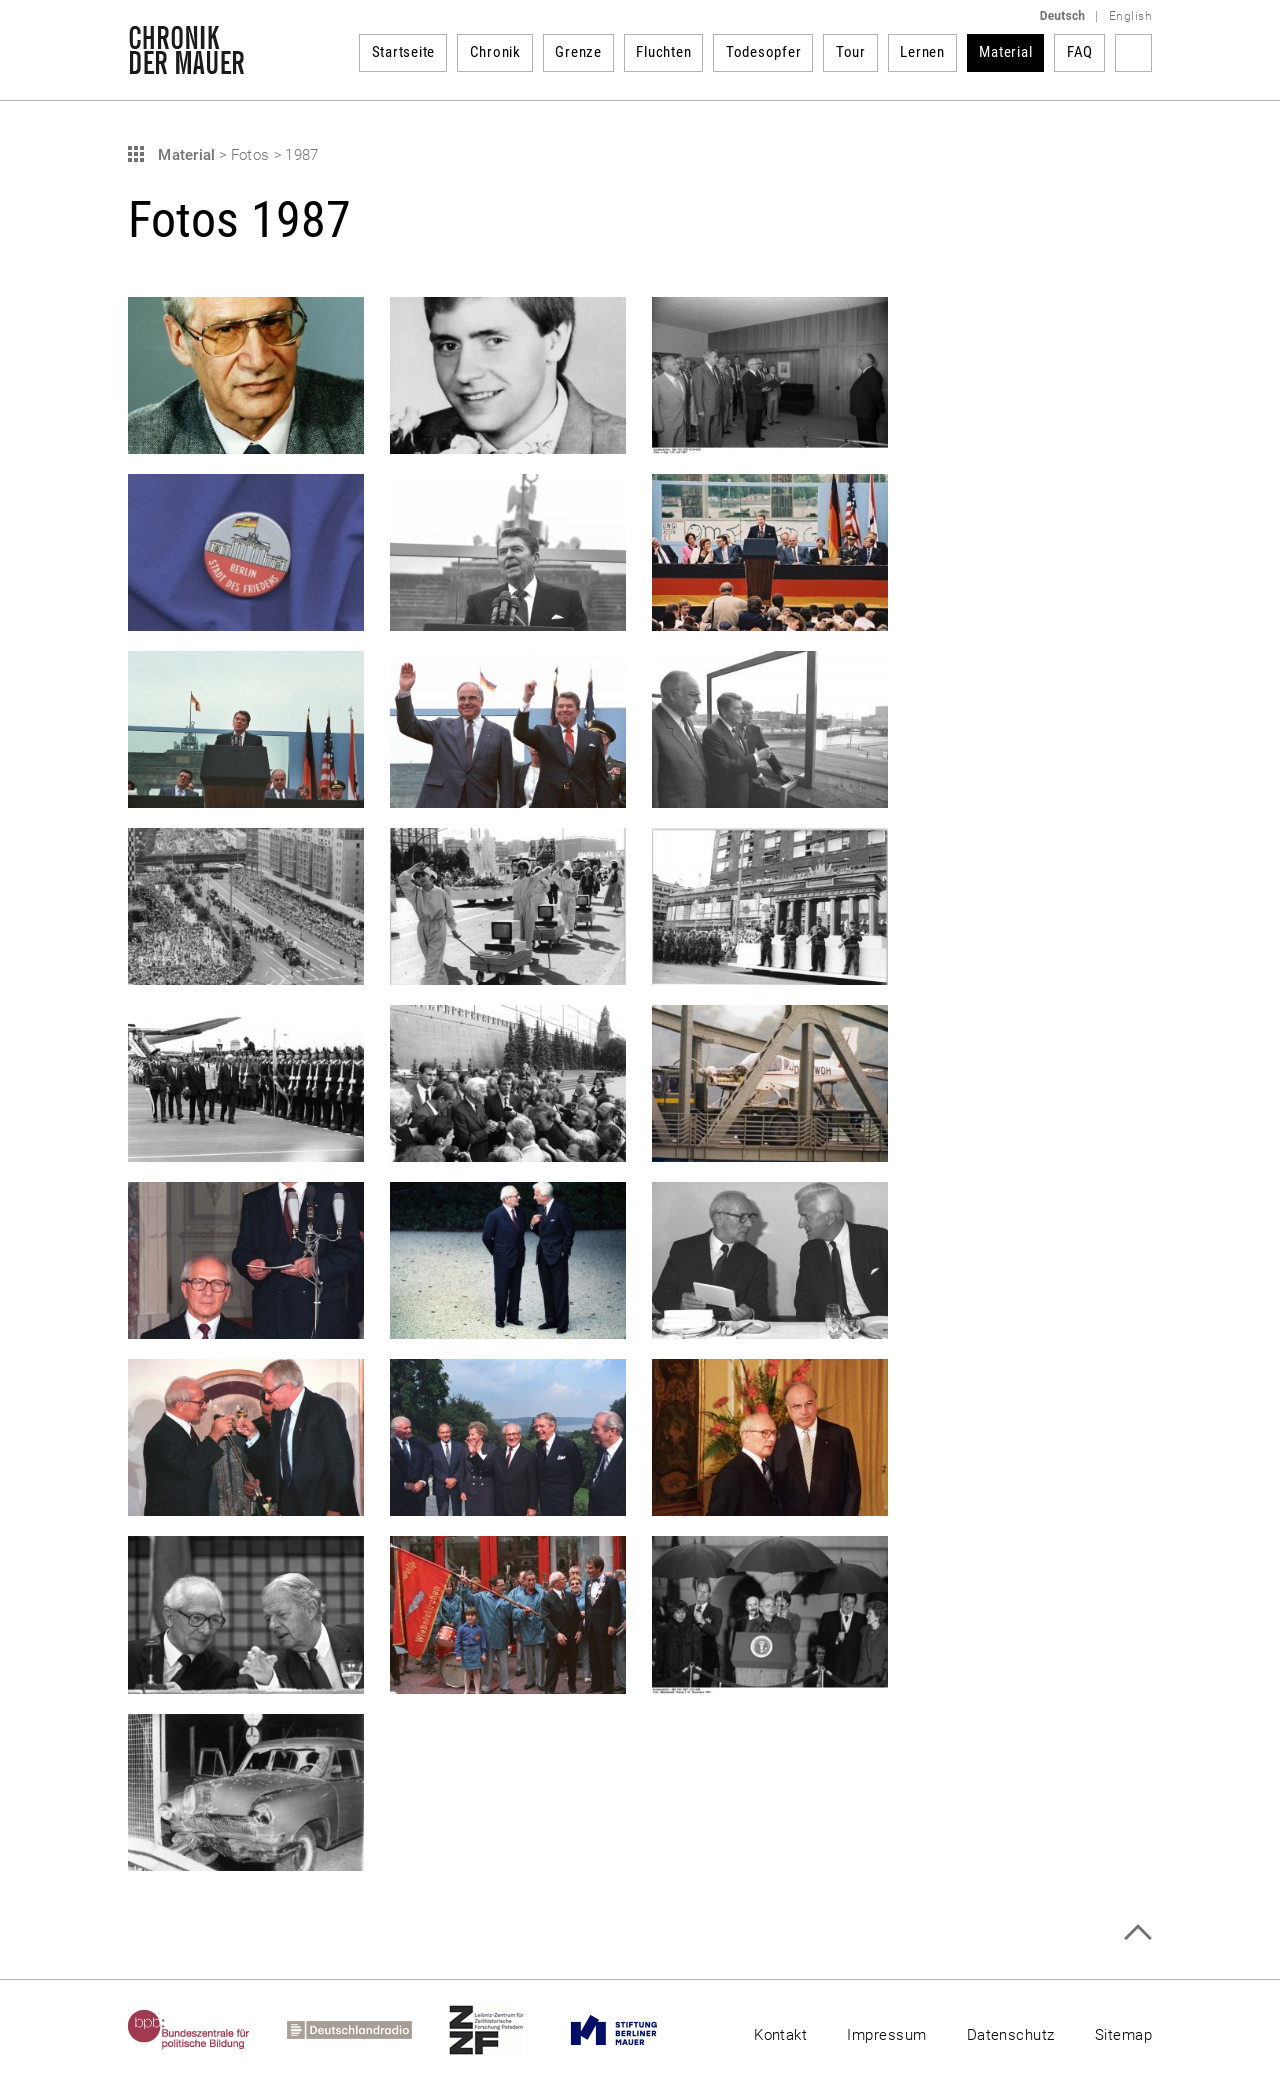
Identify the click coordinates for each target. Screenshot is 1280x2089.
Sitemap (1123, 2035)
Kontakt (780, 2035)
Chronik (495, 52)
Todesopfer (764, 52)
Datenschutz (1011, 2035)
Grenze (578, 52)
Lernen (922, 52)
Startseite (404, 52)
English (1130, 16)
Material (1005, 52)
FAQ (1080, 52)
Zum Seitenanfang (1137, 1932)
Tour (851, 52)
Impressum (886, 2035)
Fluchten (663, 52)
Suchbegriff (1133, 53)
